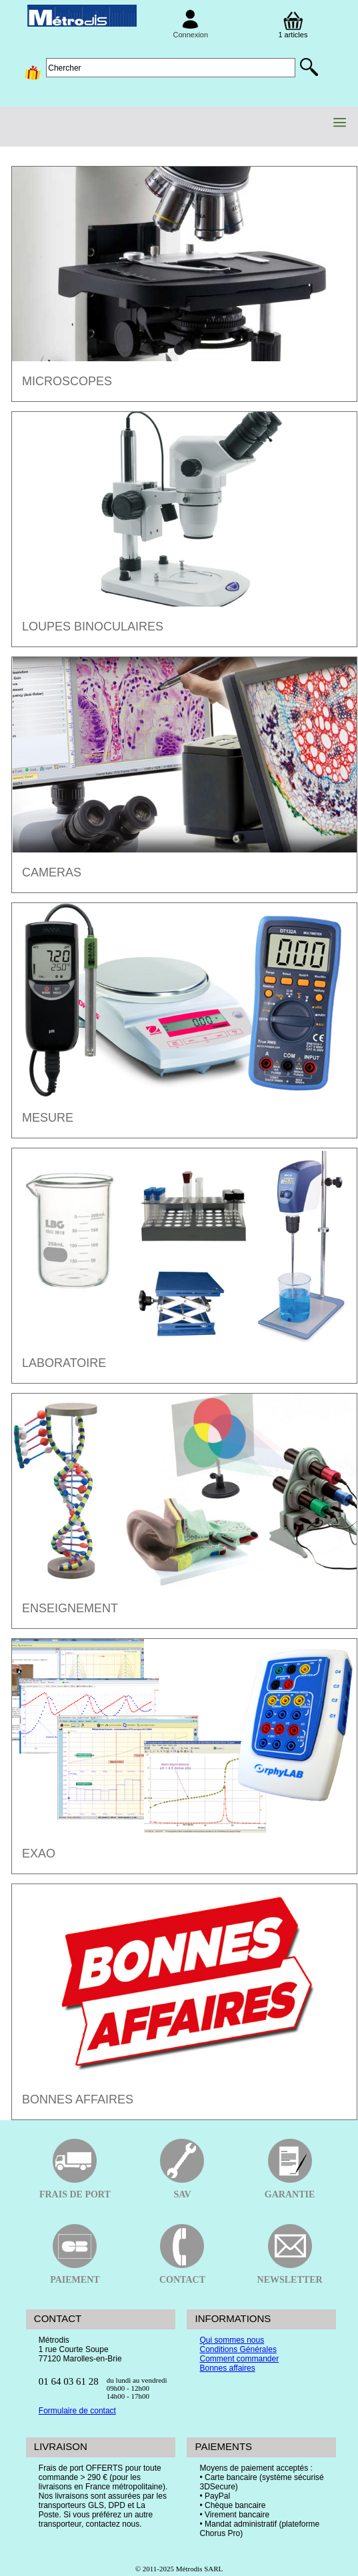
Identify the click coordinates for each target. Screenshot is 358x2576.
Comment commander (239, 2358)
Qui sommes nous (231, 2340)
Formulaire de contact (77, 2410)
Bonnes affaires (227, 2368)
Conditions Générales (237, 2349)
